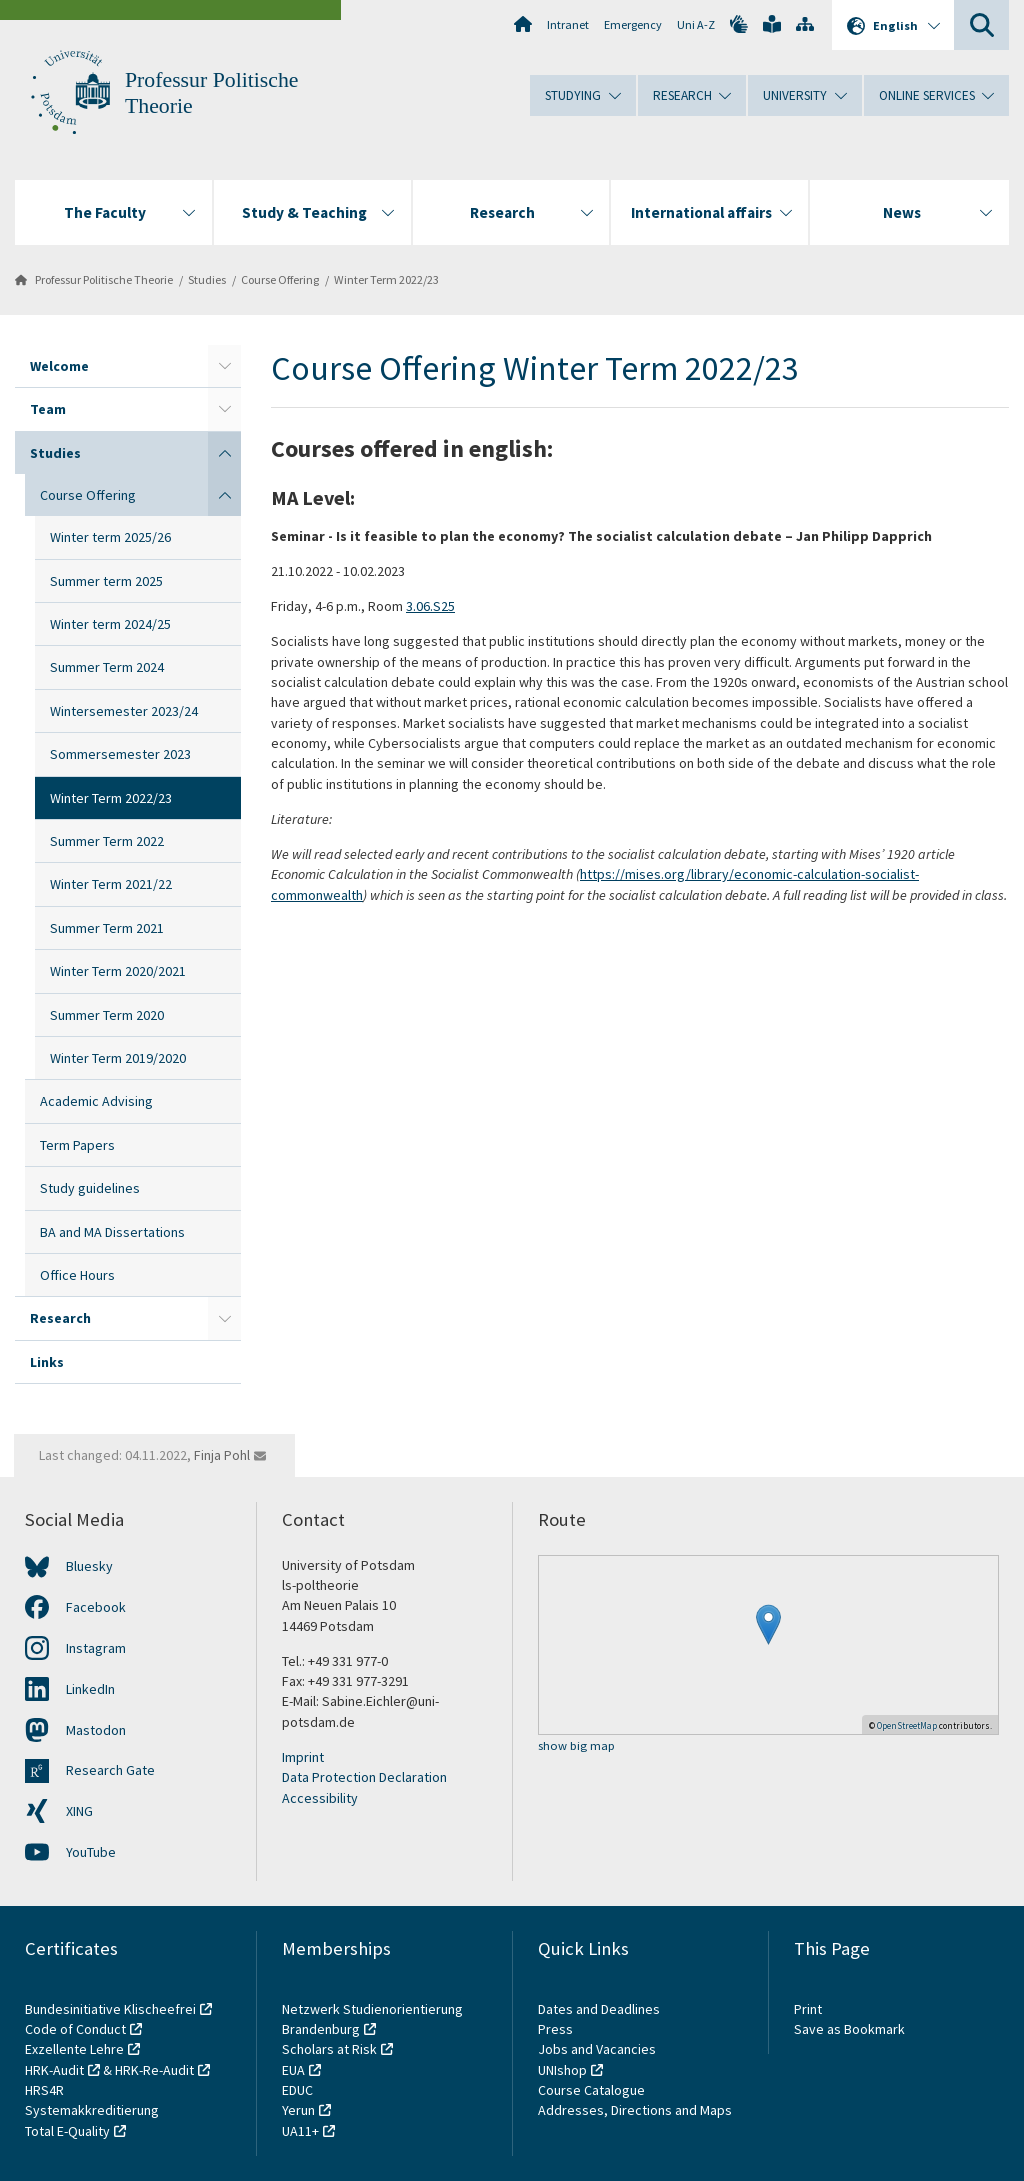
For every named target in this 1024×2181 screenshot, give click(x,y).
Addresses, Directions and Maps (635, 2110)
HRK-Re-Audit (154, 2070)
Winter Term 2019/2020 (118, 1058)
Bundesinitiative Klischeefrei (110, 2009)
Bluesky (89, 1566)
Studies (207, 279)
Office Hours (77, 1275)
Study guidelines (90, 1188)
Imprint (303, 1757)
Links (47, 1362)
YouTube (91, 1852)
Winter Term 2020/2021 (118, 971)
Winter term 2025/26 (110, 537)
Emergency (633, 24)
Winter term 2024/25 (110, 624)
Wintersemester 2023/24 (124, 711)
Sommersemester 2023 (120, 754)
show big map (576, 1746)
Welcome (59, 366)
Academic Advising (96, 1101)
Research (60, 1318)
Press (555, 2029)
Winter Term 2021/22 (111, 884)
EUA (293, 2070)
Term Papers (77, 1145)
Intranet (568, 24)
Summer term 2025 (106, 581)
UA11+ (300, 2131)
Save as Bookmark (849, 2029)
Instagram (96, 1648)
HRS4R (44, 2090)
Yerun (298, 2110)
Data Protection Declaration (364, 1777)
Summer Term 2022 (107, 841)
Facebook (96, 1607)
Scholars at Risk (329, 2049)
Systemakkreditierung (92, 2110)
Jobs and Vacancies (597, 2049)
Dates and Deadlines (599, 2009)
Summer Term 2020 (107, 1015)
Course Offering (280, 279)
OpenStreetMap (907, 1725)
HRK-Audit (54, 2070)
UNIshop (562, 2070)
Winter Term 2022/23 (386, 279)
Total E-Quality (67, 2131)
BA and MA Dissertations (112, 1232)
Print (808, 2009)
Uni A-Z (696, 24)
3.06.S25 (430, 606)
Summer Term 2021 (107, 928)
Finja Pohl (222, 1455)
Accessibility (320, 1798)
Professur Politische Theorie (104, 279)
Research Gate (110, 1770)
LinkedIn (90, 1689)
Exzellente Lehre (74, 2049)
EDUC (297, 2090)
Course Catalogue (591, 2090)
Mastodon (96, 1730)
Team (48, 409)
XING (79, 1811)
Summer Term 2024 (107, 667)
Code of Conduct (75, 2029)
